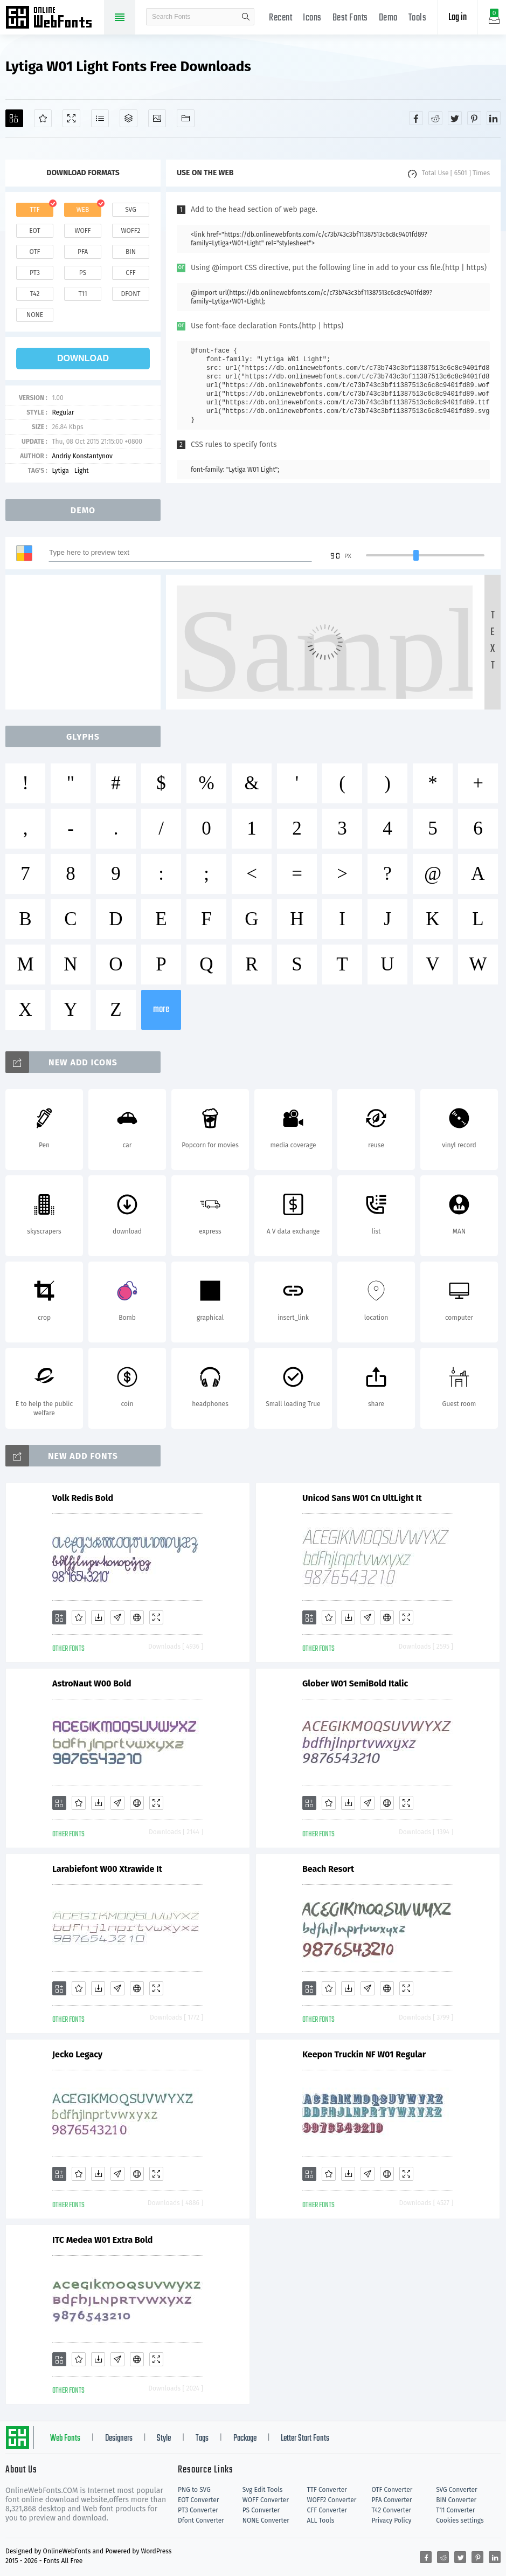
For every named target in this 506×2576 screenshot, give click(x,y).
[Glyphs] (100, 118)
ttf (34, 209)
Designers (119, 2439)
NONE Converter (265, 2520)
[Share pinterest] (474, 118)
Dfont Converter (201, 2520)
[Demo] (71, 118)
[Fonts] (186, 118)
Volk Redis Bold (82, 1498)
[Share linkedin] (494, 118)
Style (164, 2439)
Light (81, 470)
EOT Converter (198, 2500)
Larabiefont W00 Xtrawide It (107, 1869)
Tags (202, 2439)
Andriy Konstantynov (82, 456)
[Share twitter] (455, 118)
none (34, 315)
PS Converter (261, 2510)
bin (131, 252)
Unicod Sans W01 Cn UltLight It (362, 1498)
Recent (280, 18)
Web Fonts (65, 2439)
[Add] (14, 118)
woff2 (131, 231)
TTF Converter (327, 2490)
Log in (457, 17)
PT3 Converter (198, 2510)
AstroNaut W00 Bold (91, 1683)
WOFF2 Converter (332, 2500)
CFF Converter (327, 2510)
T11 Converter (455, 2510)
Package (245, 2439)
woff (82, 231)
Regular (63, 412)
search (246, 17)
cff (131, 273)
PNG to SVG (194, 2490)
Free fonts (53, 18)
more (161, 1009)
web (83, 209)
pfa (83, 252)
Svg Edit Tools (262, 2490)
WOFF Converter (265, 2500)
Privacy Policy (391, 2520)
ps (82, 273)
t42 (35, 294)
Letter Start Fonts (305, 2439)
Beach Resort (328, 1869)
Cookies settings (459, 2520)
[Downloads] (98, 1617)
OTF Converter (391, 2490)
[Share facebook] (416, 118)
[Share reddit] (435, 118)
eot (34, 231)
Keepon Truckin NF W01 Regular (364, 2054)
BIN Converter (456, 2500)
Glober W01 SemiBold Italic (355, 1683)
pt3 (35, 273)
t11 (82, 294)
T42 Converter (391, 2510)
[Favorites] (43, 118)
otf (35, 252)
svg (130, 209)
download (83, 358)
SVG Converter (456, 2490)
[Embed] (137, 1617)
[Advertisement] (86, 642)
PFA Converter (391, 2500)
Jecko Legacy (77, 2054)
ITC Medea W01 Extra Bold (102, 2240)
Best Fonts (350, 18)
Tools (417, 18)
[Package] (128, 118)
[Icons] (157, 118)
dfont (130, 294)
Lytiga (60, 470)
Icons (312, 18)
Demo (388, 18)
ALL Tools (321, 2520)
